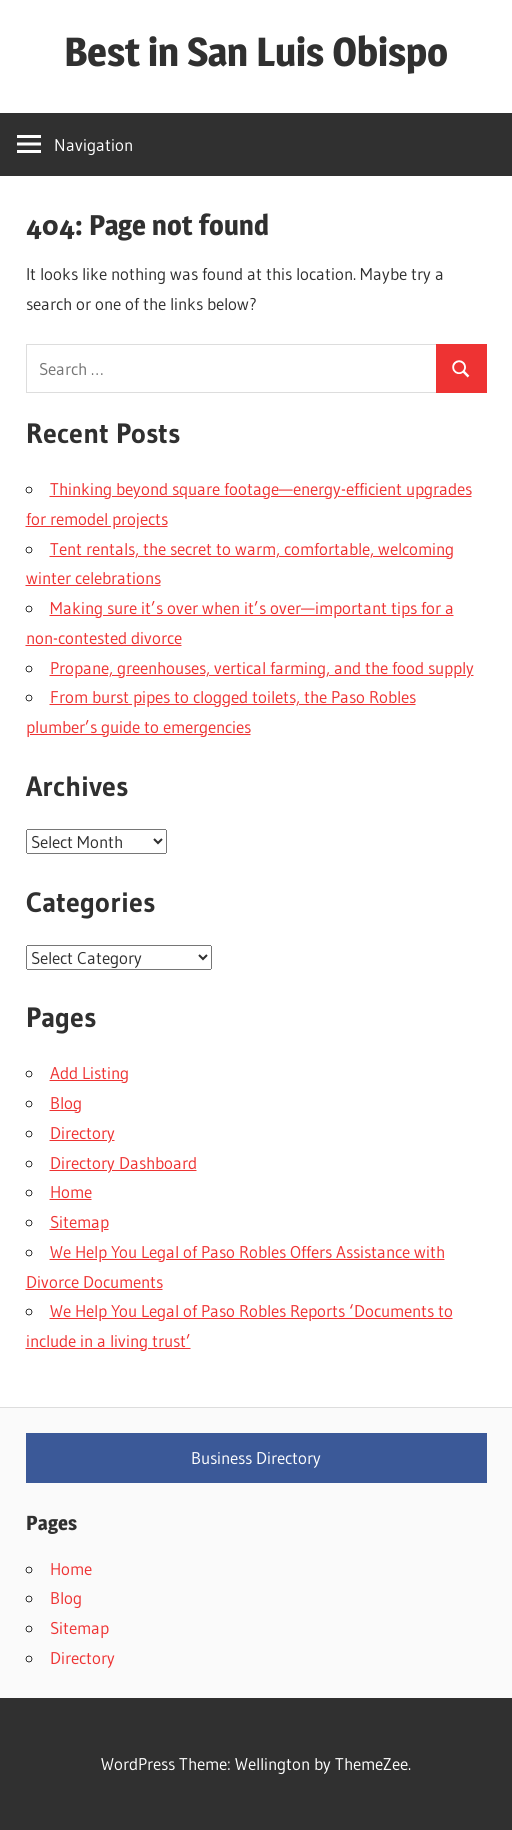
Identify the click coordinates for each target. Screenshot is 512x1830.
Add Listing (89, 1072)
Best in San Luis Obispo (256, 51)
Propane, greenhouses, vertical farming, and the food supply (262, 667)
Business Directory (256, 1457)
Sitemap (79, 1221)
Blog (66, 1102)
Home (71, 1191)
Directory (82, 1132)
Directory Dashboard (123, 1162)
